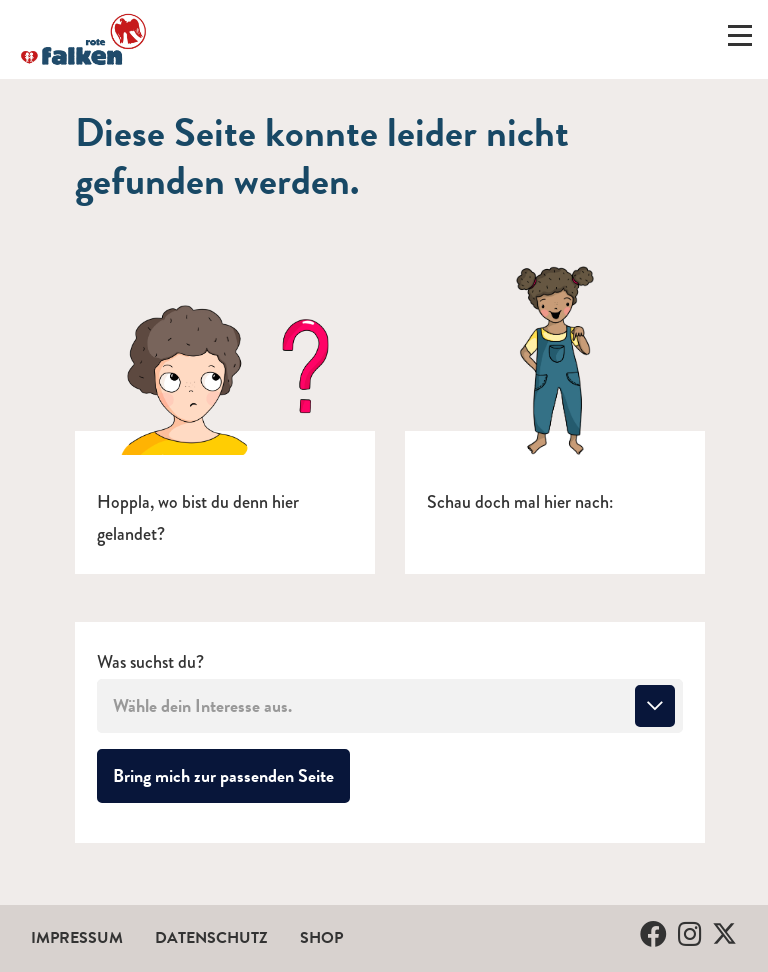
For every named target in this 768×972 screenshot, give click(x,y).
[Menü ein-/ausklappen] (740, 40)
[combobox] (390, 706)
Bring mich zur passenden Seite (231, 775)
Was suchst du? (150, 662)
